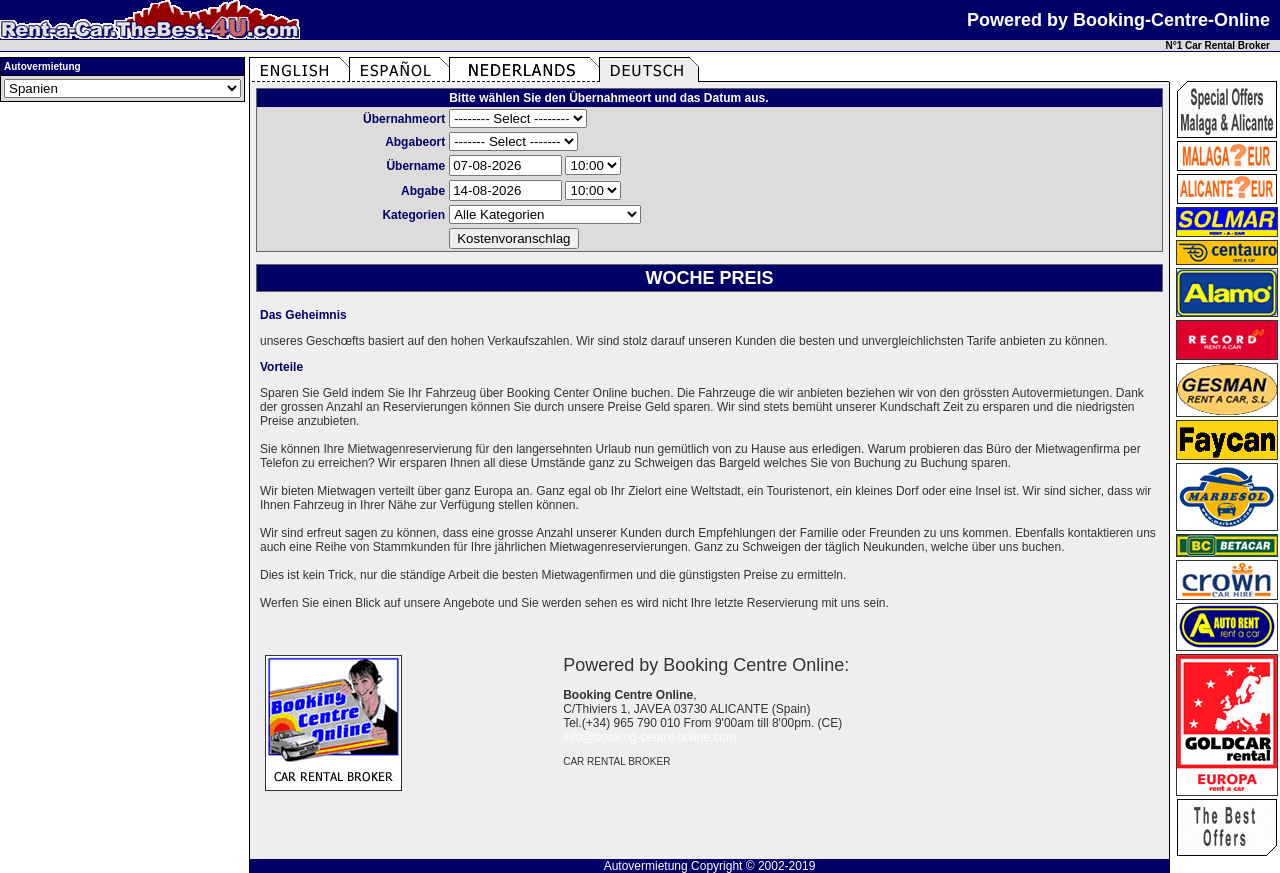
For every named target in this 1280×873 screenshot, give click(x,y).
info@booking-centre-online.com (649, 737)
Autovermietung (646, 866)
